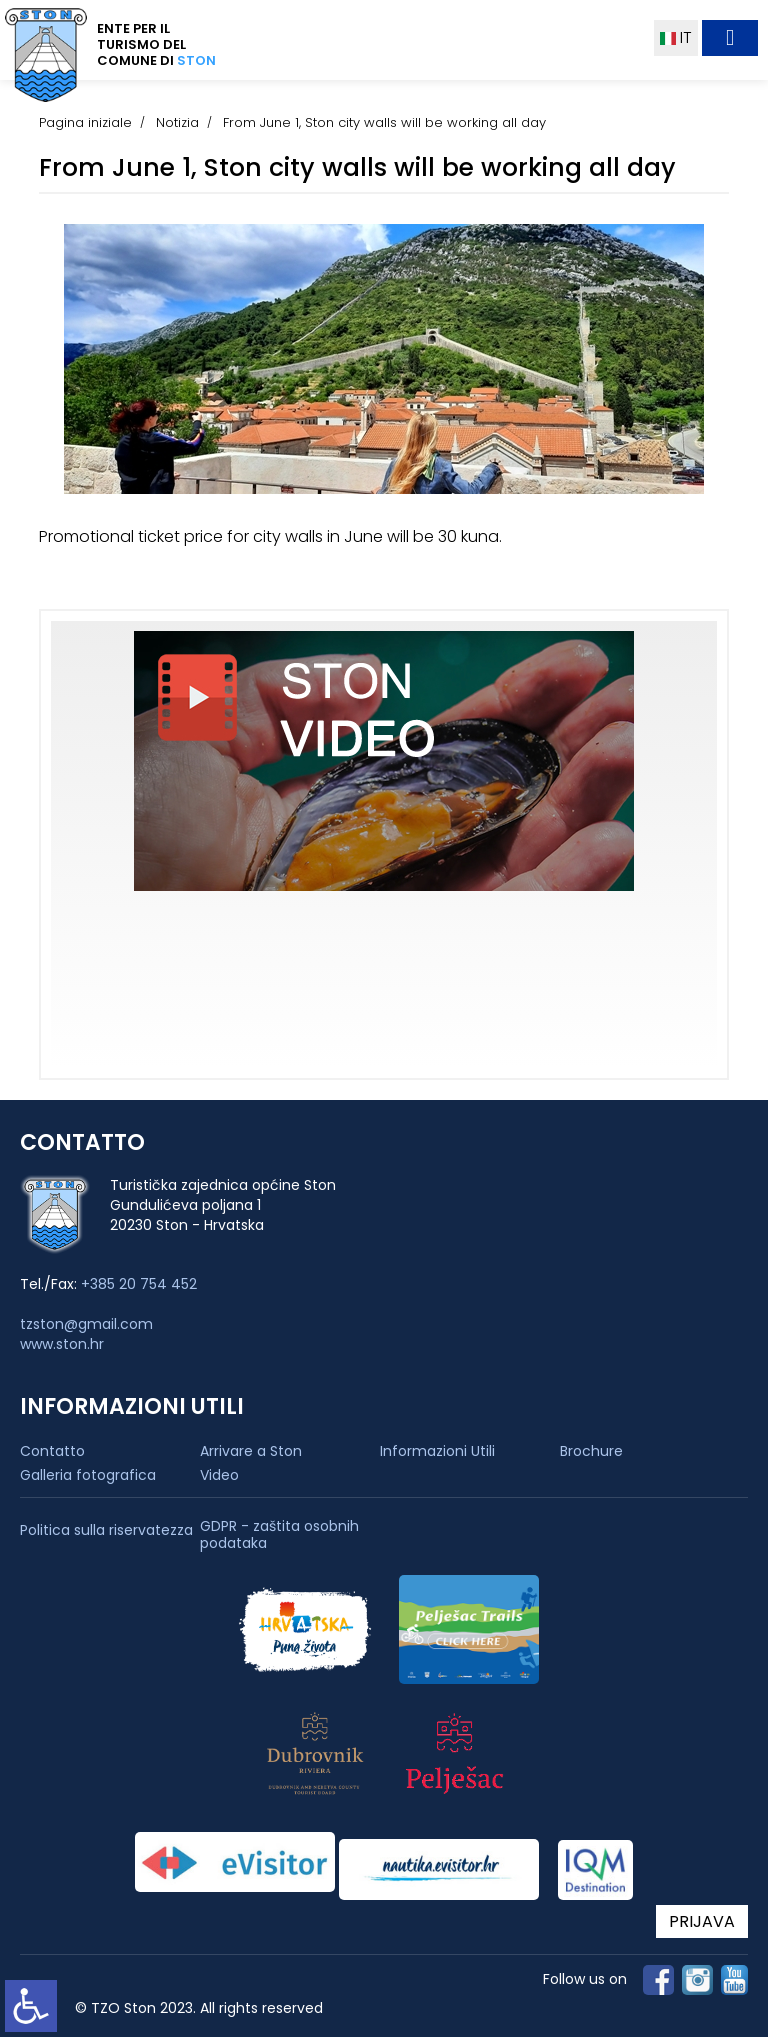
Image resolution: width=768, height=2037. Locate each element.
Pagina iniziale (85, 122)
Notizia (177, 122)
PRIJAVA (702, 1921)
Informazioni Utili (437, 1451)
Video (219, 1475)
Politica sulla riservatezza (106, 1530)
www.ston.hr (62, 1344)
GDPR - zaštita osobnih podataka (279, 1535)
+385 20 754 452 (139, 1284)
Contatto (52, 1451)
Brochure (591, 1451)
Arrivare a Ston (251, 1451)
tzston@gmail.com (86, 1324)
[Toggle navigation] (730, 38)
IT (676, 37)
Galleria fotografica (88, 1475)
